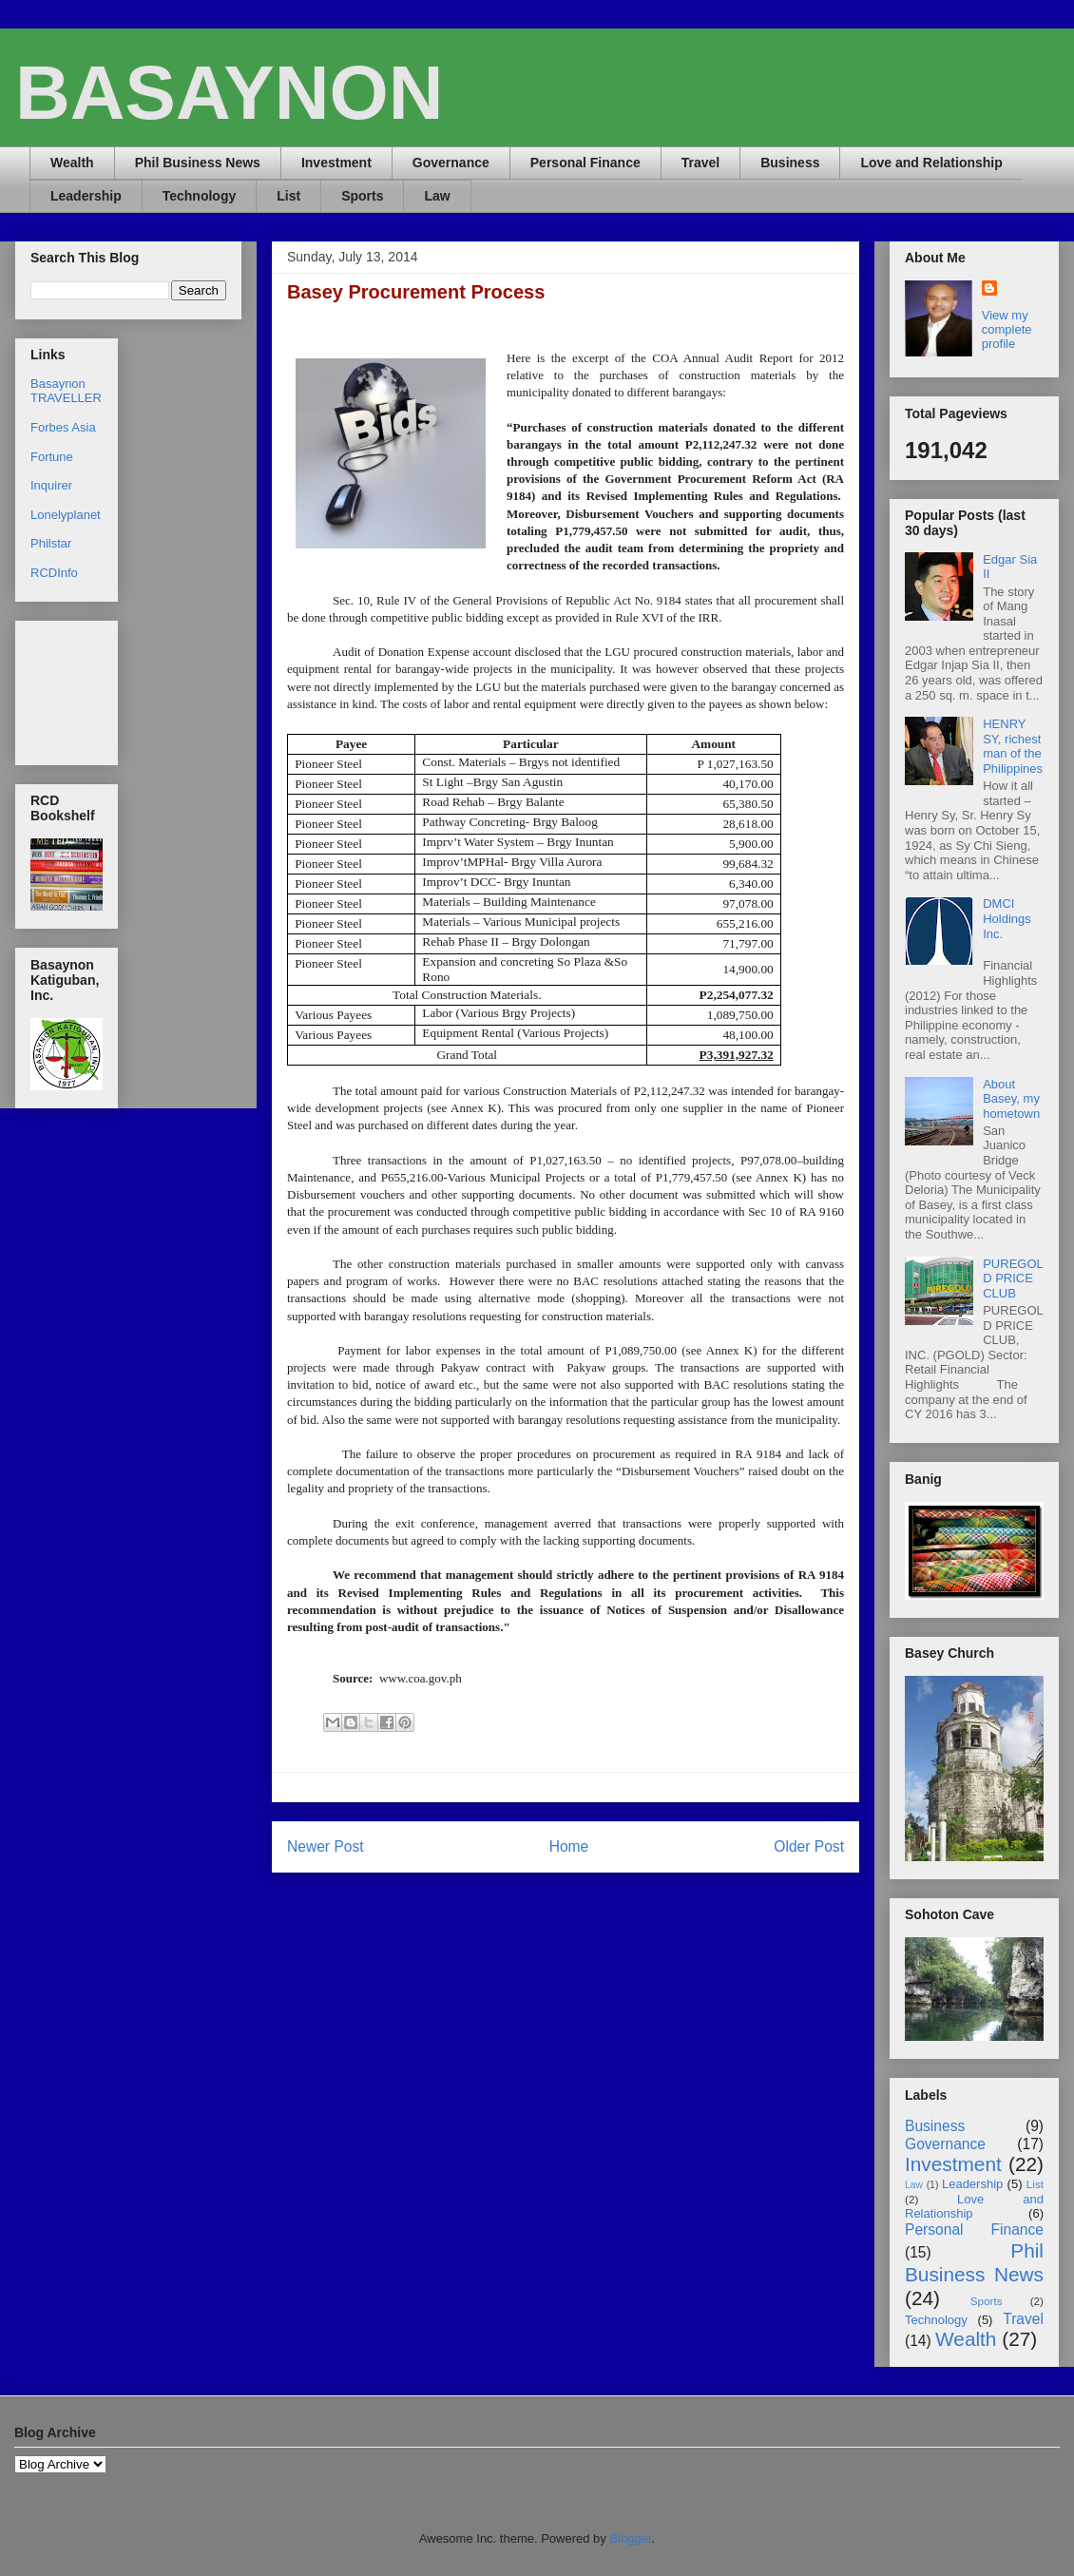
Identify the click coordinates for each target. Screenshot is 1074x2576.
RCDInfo (54, 573)
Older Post (809, 1846)
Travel (700, 162)
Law (437, 195)
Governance (450, 162)
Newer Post (325, 1846)
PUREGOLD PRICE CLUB (1013, 1278)
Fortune (51, 457)
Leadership (86, 195)
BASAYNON (229, 92)
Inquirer (51, 485)
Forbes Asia (63, 427)
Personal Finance (585, 162)
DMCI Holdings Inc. (1007, 918)
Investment (336, 162)
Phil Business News (197, 162)
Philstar (50, 543)
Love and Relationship (931, 162)
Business (789, 162)
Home (569, 1846)
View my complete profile (1007, 329)
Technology (200, 195)
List (288, 195)
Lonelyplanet (65, 515)
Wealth (72, 162)
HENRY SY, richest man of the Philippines (1013, 746)
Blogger (630, 2538)
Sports (362, 195)
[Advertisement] (89, 687)
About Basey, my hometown (1011, 1099)
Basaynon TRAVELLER (66, 391)
